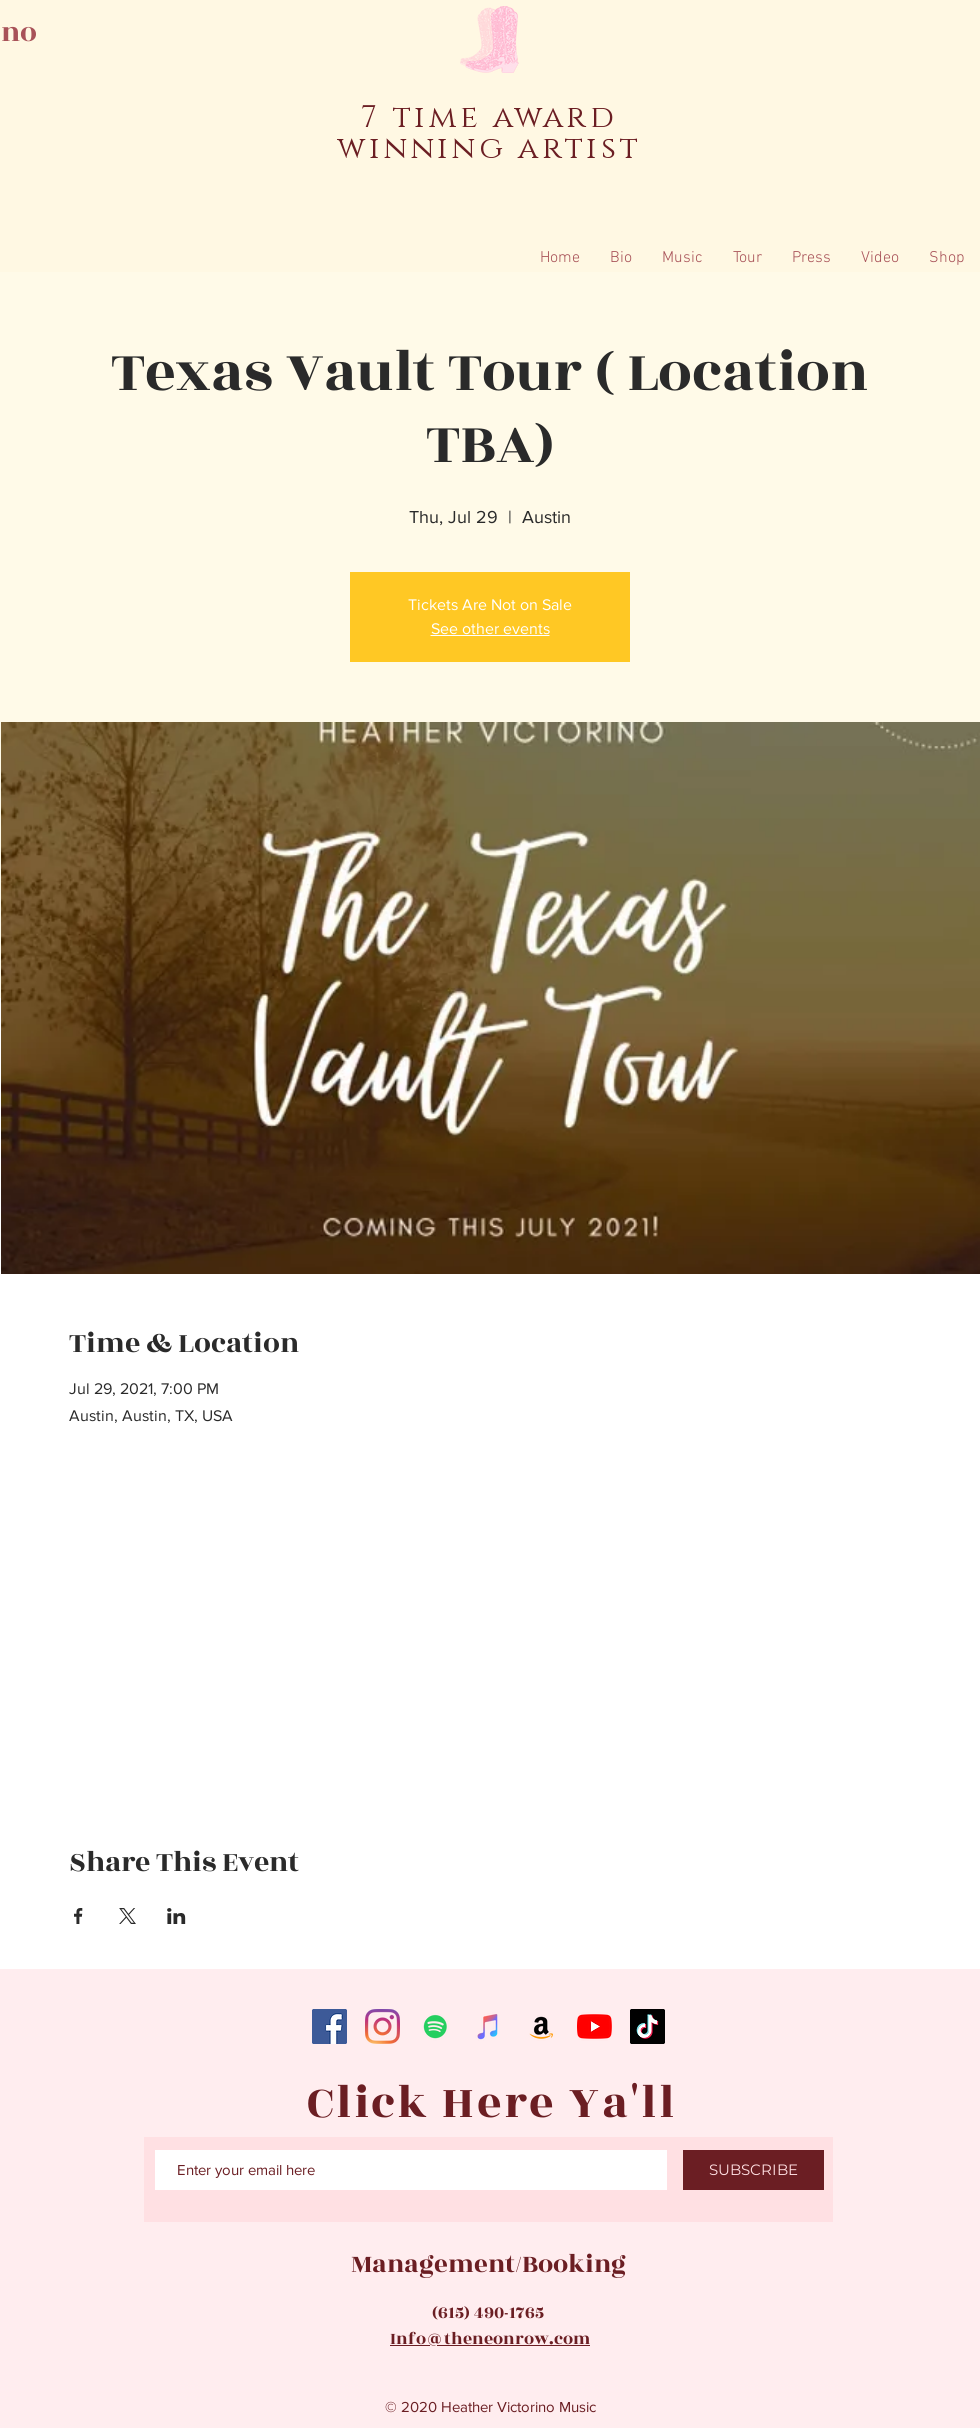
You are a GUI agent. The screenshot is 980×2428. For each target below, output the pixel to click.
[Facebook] (329, 2026)
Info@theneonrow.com (490, 2339)
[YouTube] (594, 2026)
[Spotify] (435, 2026)
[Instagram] (382, 2026)
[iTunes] (488, 2026)
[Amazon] (541, 2026)
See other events (490, 628)
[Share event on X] (127, 1916)
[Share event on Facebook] (78, 1916)
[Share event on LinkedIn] (176, 1916)
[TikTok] (647, 2026)
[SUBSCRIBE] (753, 2170)
